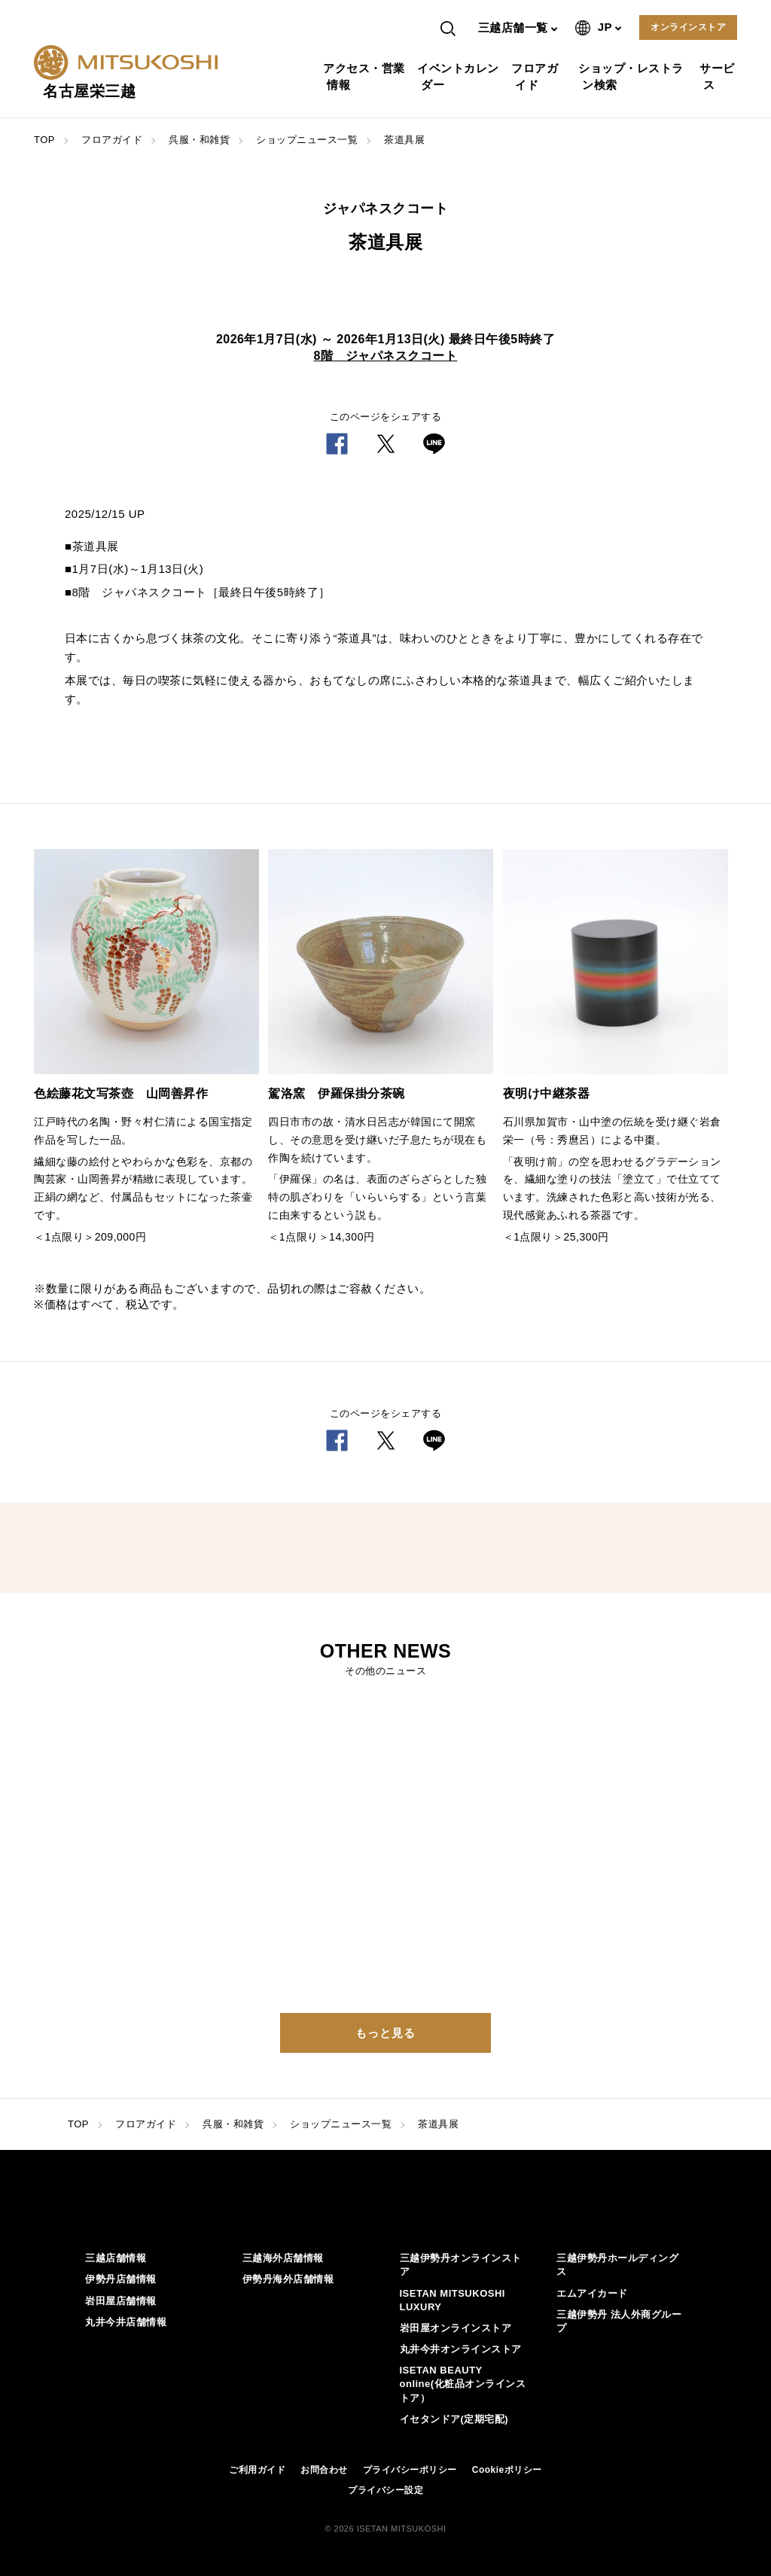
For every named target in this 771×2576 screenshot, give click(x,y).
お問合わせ (324, 2470)
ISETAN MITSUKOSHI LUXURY (452, 2300)
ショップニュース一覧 (307, 139)
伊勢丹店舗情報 (121, 2279)
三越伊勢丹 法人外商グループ (618, 2321)
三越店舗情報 (115, 2258)
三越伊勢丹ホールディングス (617, 2264)
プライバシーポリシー (410, 2470)
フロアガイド (536, 76)
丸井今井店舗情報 (125, 2322)
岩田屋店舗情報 (121, 2301)
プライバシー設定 (385, 2490)
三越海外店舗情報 (283, 2258)
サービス (719, 76)
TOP (44, 139)
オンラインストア (688, 27)
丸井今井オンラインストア (461, 2349)
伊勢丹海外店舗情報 (288, 2279)
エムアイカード (592, 2293)
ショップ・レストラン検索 (633, 76)
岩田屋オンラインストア (456, 2328)
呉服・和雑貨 (199, 139)
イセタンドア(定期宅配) (454, 2419)
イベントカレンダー (460, 76)
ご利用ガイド (257, 2470)
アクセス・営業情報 (366, 76)
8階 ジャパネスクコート (386, 355)
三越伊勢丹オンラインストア (461, 2264)
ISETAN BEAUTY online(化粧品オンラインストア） (463, 2383)
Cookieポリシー (507, 2470)
